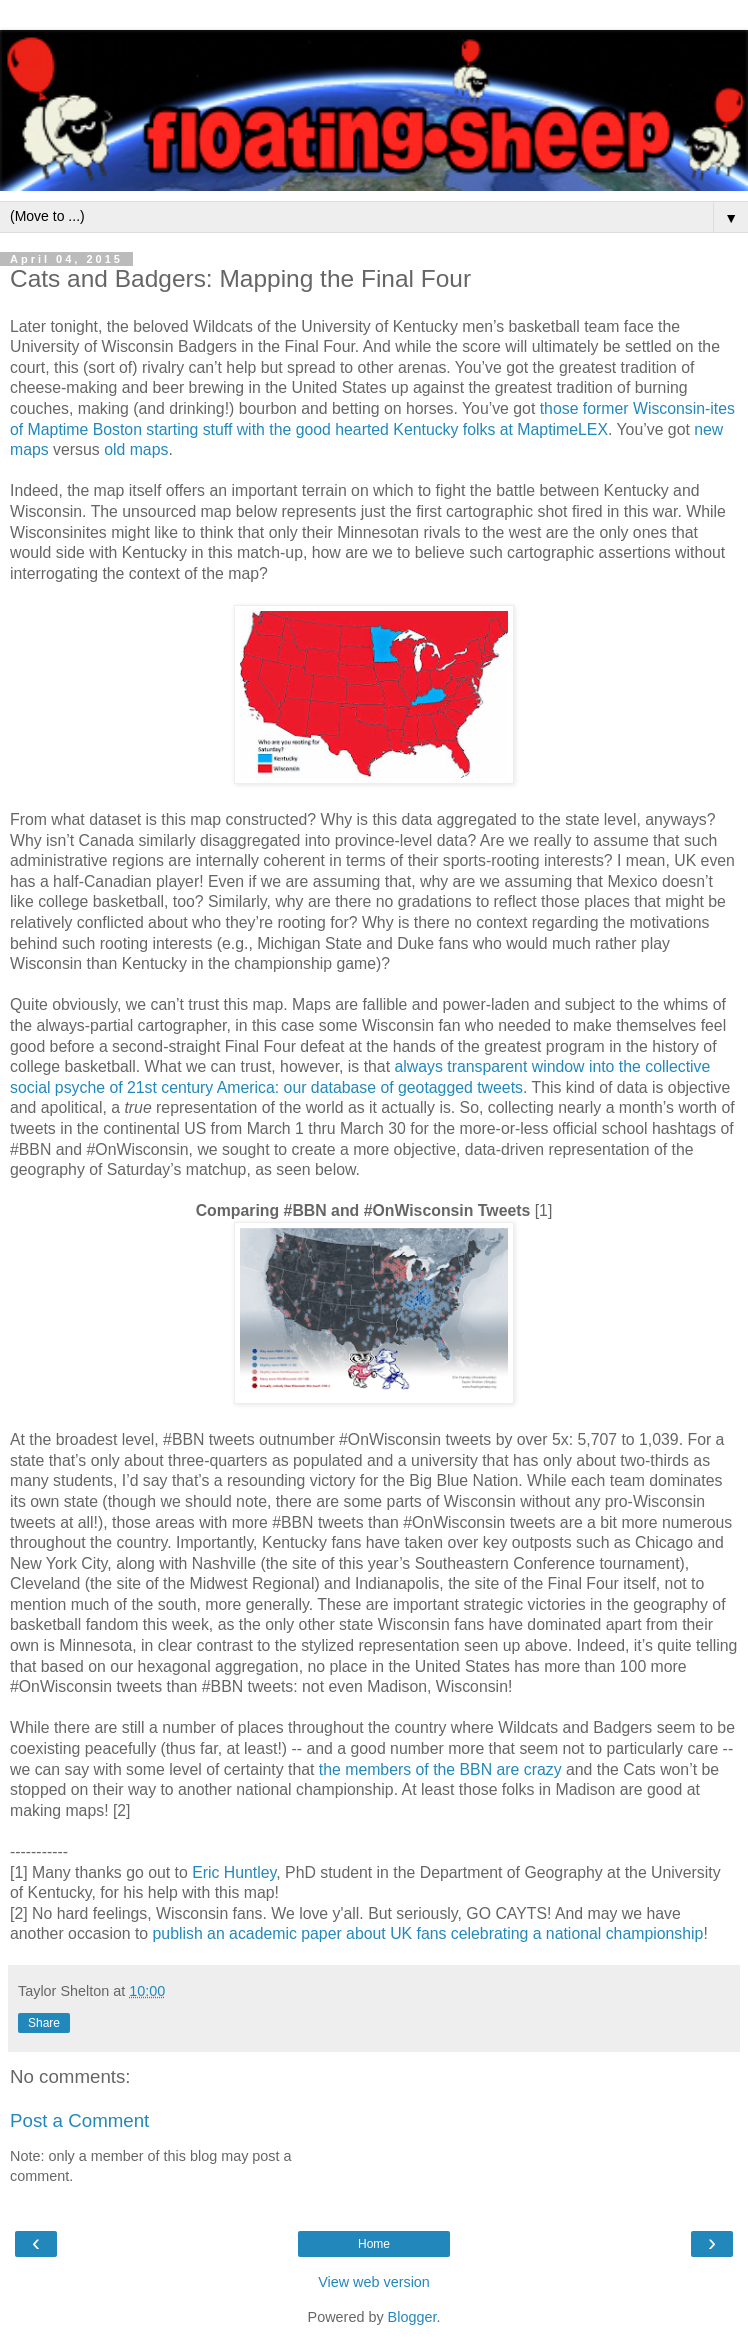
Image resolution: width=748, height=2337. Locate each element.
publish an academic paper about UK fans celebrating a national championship (428, 1933)
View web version (374, 2282)
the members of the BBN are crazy (440, 1769)
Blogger (412, 2317)
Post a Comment (79, 2120)
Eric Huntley (234, 1872)
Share (44, 2023)
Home (374, 2244)
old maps (136, 449)
